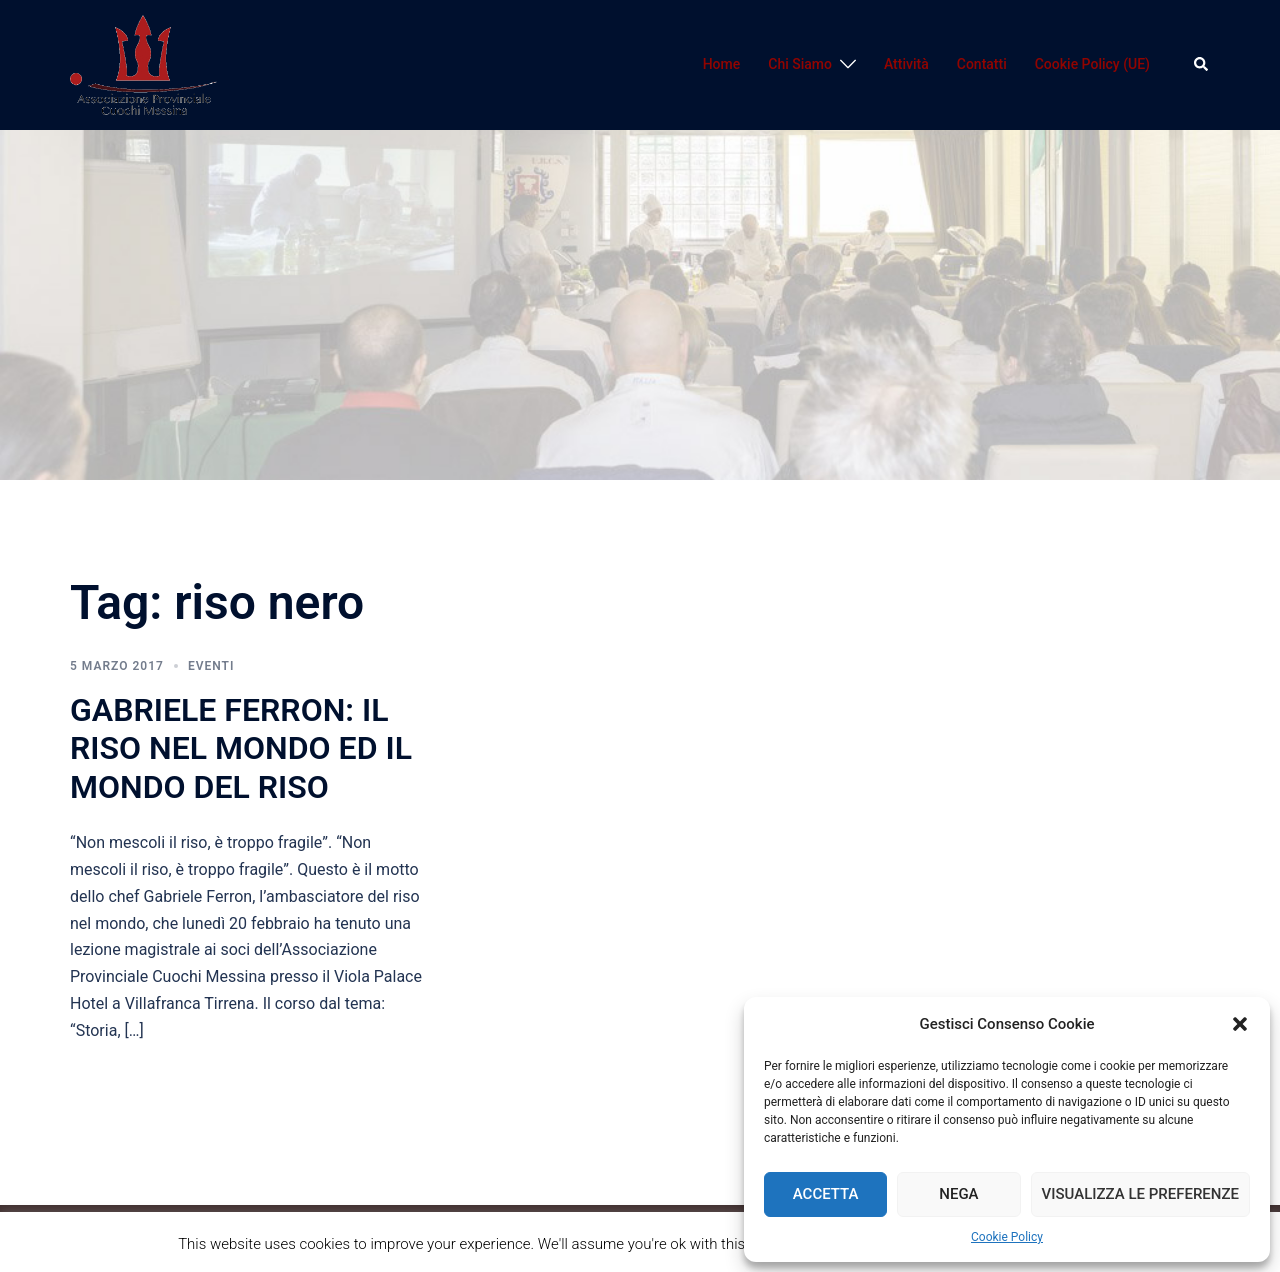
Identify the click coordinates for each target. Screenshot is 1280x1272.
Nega (958, 1194)
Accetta (826, 1194)
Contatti (982, 64)
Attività (906, 64)
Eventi (211, 666)
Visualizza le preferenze (1140, 1194)
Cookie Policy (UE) (1092, 64)
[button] (1240, 1024)
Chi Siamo (800, 64)
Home (722, 64)
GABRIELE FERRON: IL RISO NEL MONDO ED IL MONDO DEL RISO (241, 748)
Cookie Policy (1007, 1237)
